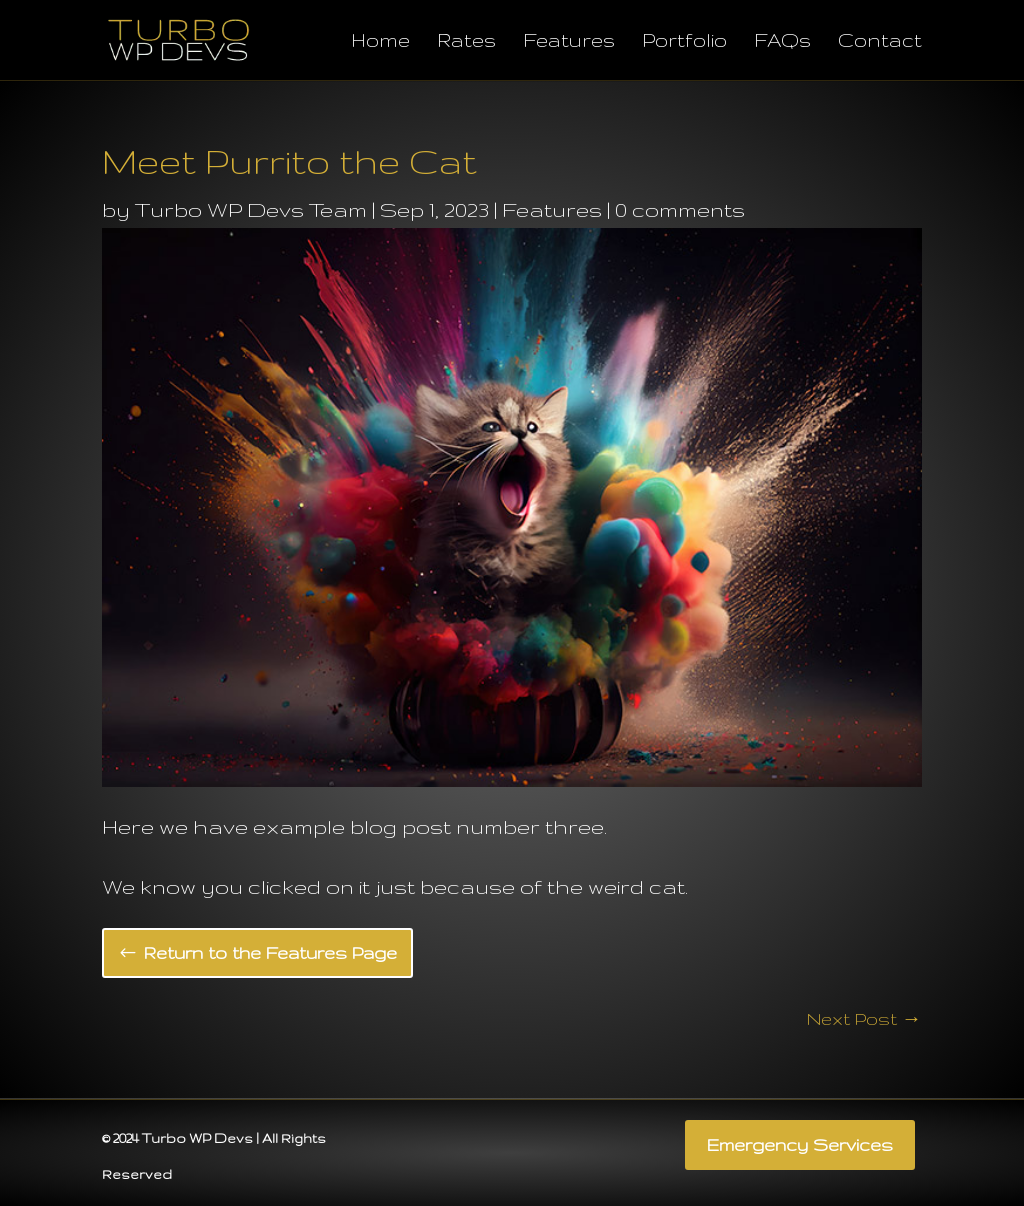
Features (569, 42)
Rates (466, 42)
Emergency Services (800, 1144)
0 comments (680, 209)
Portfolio (684, 42)
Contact (880, 42)
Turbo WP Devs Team (251, 209)
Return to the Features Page (270, 952)
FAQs (782, 42)
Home (380, 42)
